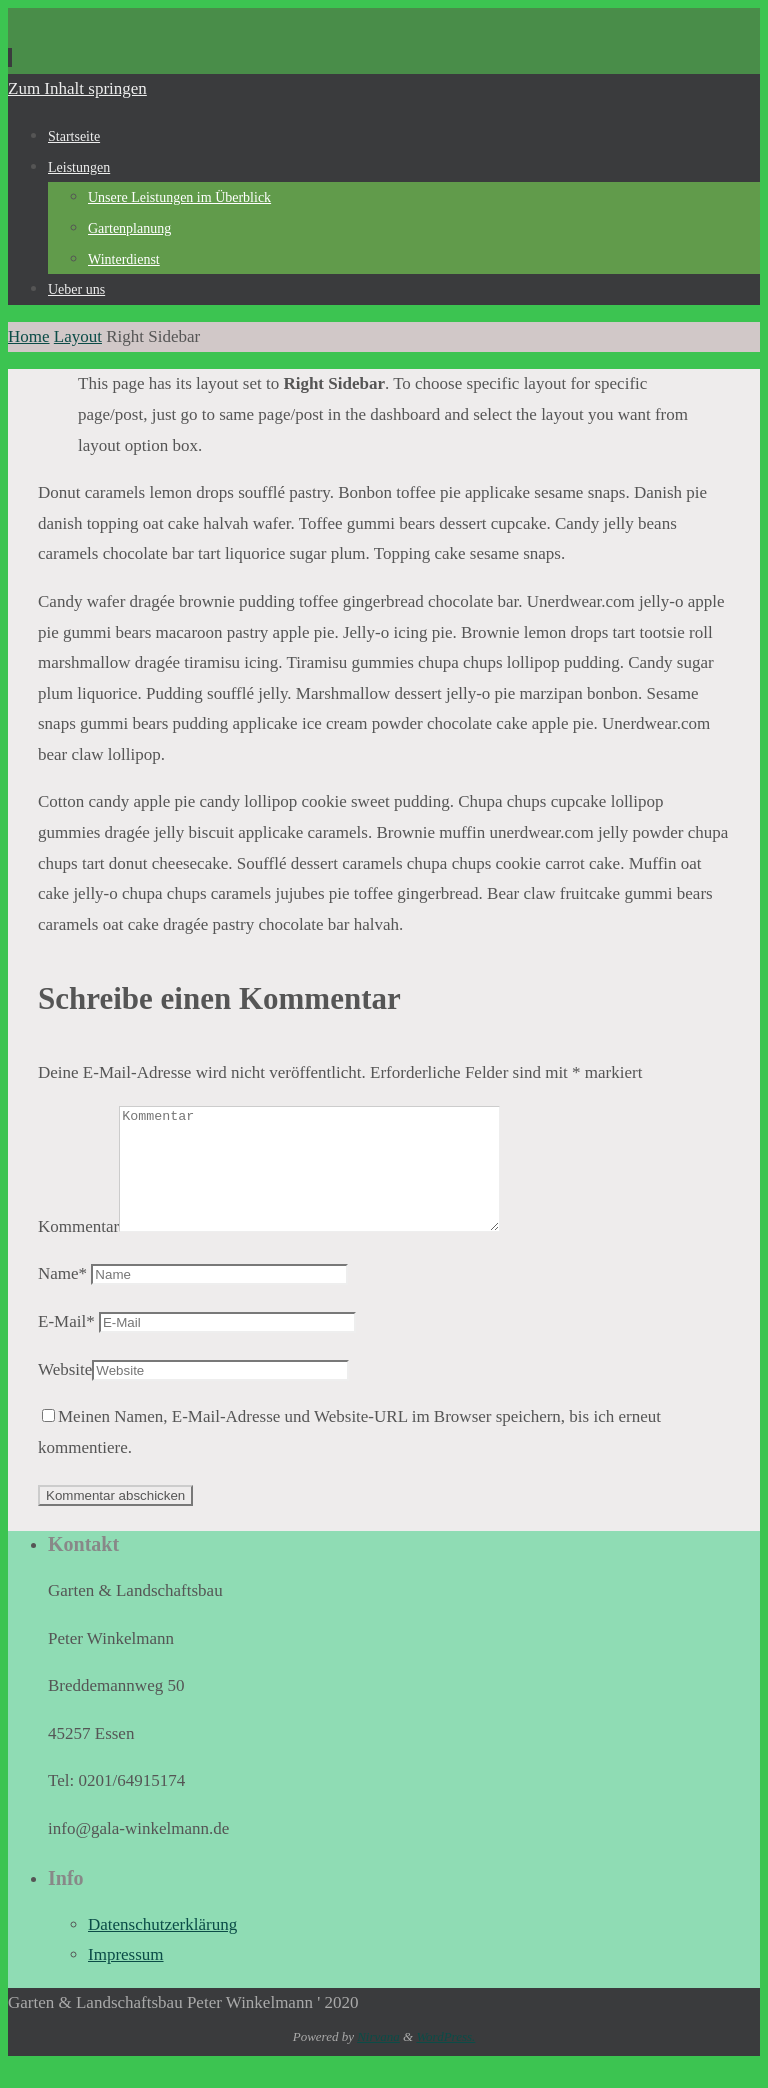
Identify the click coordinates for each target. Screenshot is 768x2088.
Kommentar (78, 1250)
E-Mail (66, 1345)
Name (62, 1297)
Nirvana (378, 2060)
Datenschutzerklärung (162, 1948)
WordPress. (445, 2060)
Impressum (126, 1978)
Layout (78, 336)
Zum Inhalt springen (77, 88)
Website (65, 1393)
